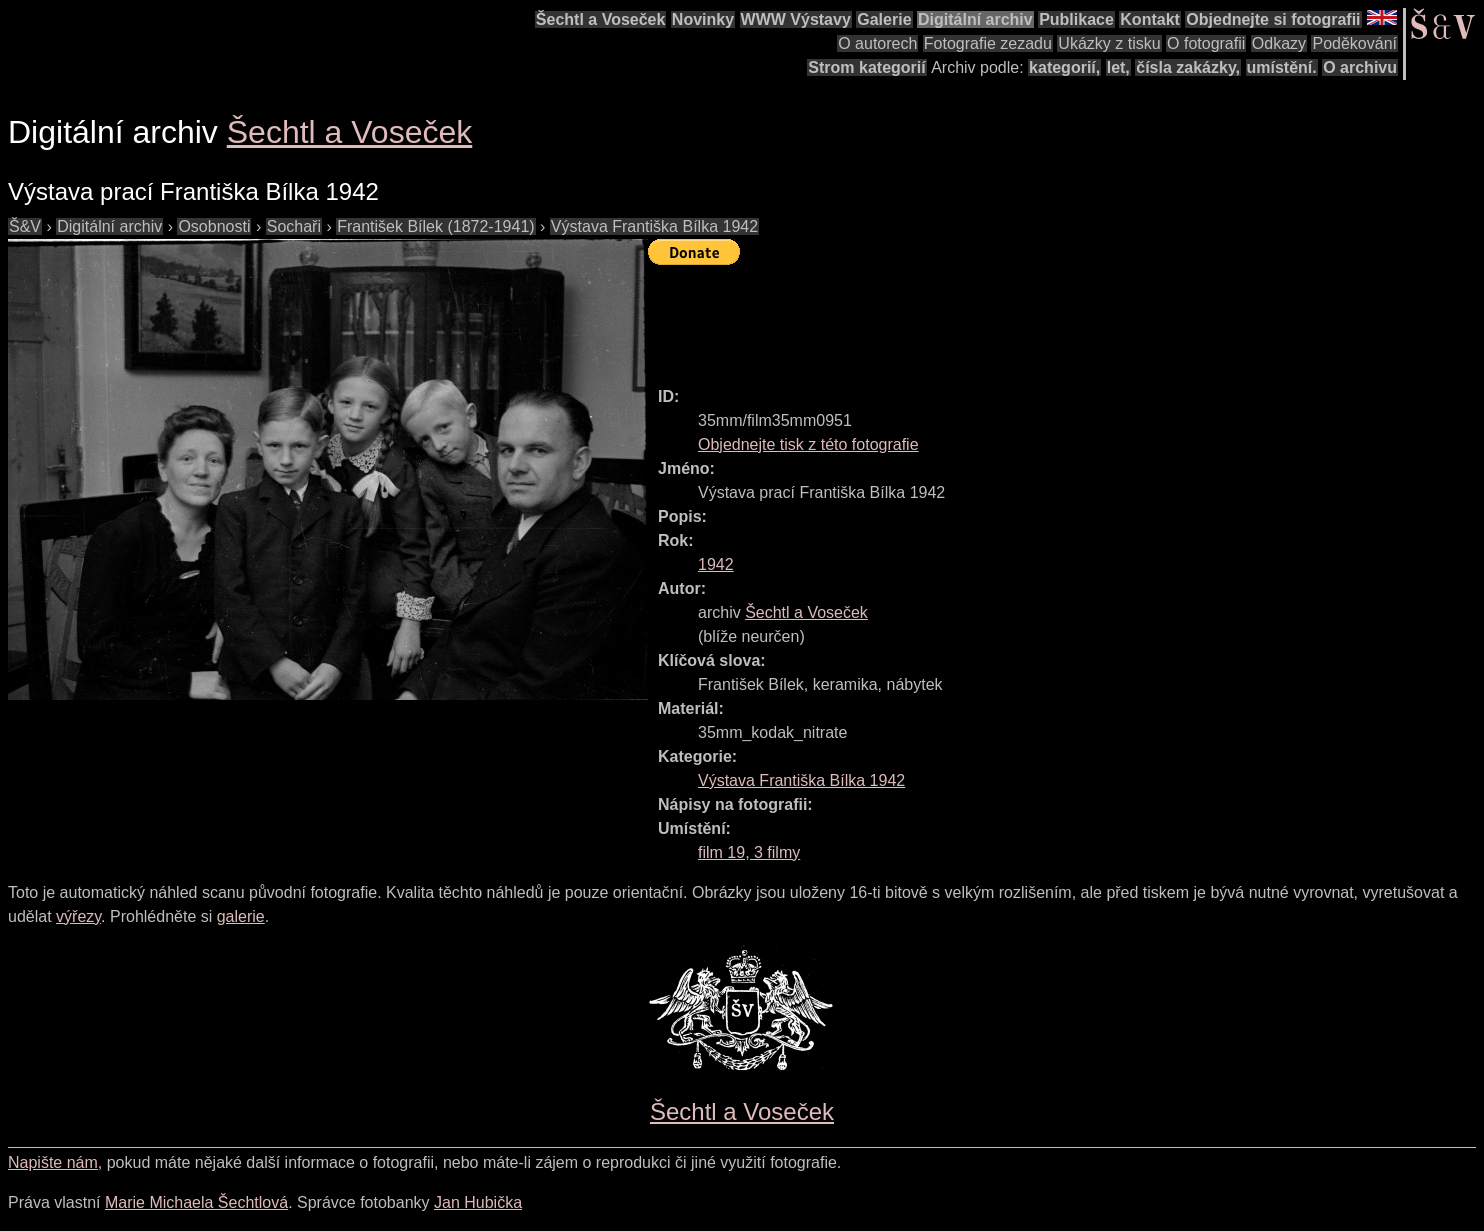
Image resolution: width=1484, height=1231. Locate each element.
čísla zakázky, (1188, 67)
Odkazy (1279, 43)
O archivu (1360, 67)
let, (1118, 67)
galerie (241, 916)
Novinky (703, 19)
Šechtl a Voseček (601, 19)
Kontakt (1150, 19)
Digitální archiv (975, 19)
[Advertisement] (1012, 317)
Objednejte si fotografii (1273, 19)
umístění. (1282, 67)
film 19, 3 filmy (749, 852)
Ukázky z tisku (1109, 43)
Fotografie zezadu (988, 43)
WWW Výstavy (796, 19)
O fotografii (1206, 43)
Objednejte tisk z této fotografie (808, 444)
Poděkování (1354, 43)
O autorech (877, 43)
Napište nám (53, 1162)
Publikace (1076, 19)
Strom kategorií (866, 67)
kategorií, (1064, 67)
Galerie (884, 19)
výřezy (78, 916)
